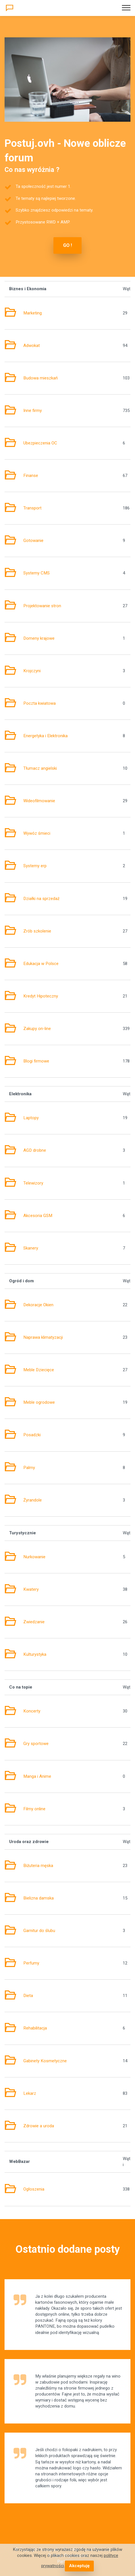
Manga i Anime (37, 1776)
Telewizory (33, 1183)
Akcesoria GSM (37, 1215)
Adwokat (31, 345)
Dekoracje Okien (38, 1304)
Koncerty (31, 1711)
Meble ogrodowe (39, 1402)
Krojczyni (32, 670)
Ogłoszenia (33, 2189)
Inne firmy (32, 410)
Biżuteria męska (38, 1865)
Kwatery (31, 1589)
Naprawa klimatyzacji (43, 1337)
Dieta (28, 1995)
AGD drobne (34, 1150)
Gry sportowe (36, 1743)
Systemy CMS (36, 573)
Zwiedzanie (34, 1621)
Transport (32, 508)
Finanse (30, 475)
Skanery (30, 1248)
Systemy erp (35, 865)
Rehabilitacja (35, 2028)
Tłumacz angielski (40, 768)
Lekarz (29, 2093)
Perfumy (31, 1963)
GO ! (67, 245)
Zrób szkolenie (37, 931)
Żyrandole (32, 1500)
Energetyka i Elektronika (45, 735)
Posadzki (32, 1434)
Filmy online (34, 1808)
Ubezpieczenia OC (40, 443)
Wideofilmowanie (39, 800)
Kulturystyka (34, 1654)
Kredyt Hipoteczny (40, 996)
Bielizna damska (38, 1898)
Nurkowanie (34, 1556)
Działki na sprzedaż (41, 898)
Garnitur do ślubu (39, 1930)
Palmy (29, 1467)
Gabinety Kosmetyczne (45, 2060)
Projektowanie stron (42, 605)
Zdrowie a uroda (38, 2125)
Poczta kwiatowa (39, 703)
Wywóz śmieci (36, 833)
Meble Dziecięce (38, 1369)
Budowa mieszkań (40, 378)
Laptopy (31, 1117)
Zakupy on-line (37, 1028)
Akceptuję (79, 2565)
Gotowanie (33, 540)
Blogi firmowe (36, 1061)
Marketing (32, 313)
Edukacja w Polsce (41, 963)
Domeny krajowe (39, 638)
